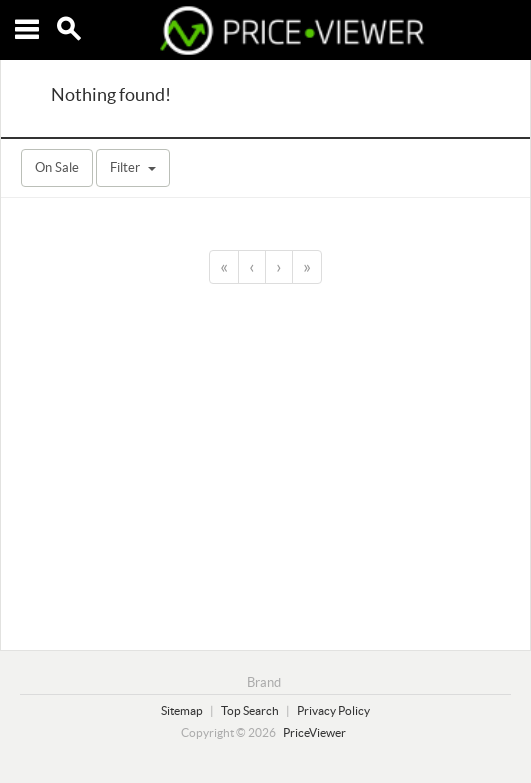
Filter (133, 167)
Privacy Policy (333, 710)
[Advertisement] (265, 464)
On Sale (57, 167)
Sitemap (182, 710)
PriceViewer (314, 732)
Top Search (250, 710)
